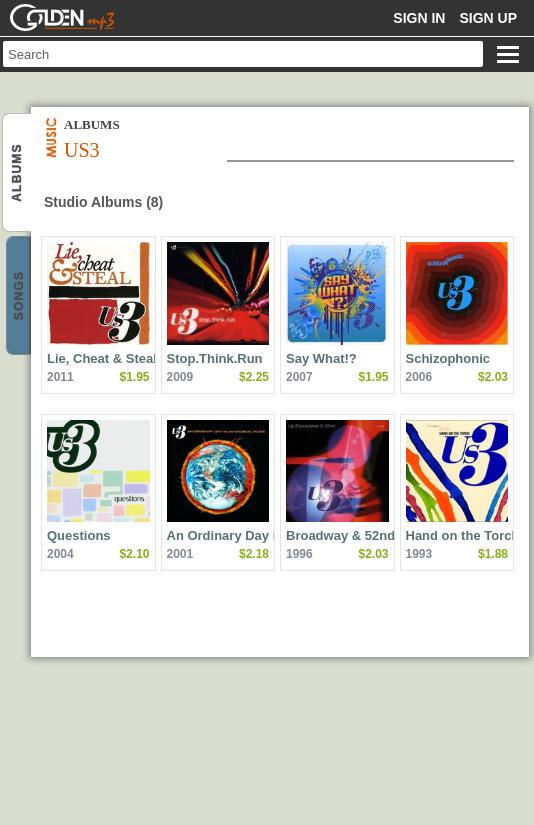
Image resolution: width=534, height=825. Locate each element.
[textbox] (243, 54)
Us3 (18, 173)
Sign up (488, 18)
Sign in (419, 18)
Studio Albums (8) (103, 202)
